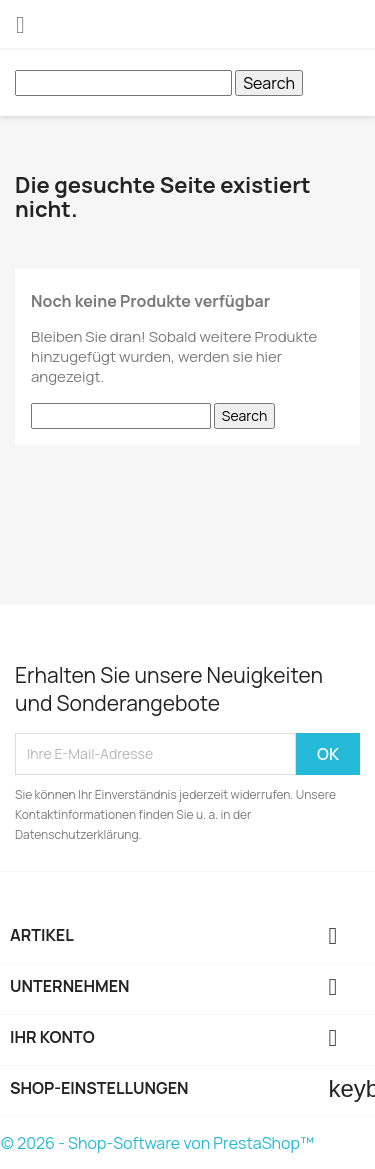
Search (269, 83)
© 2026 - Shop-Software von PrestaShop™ (157, 1143)
